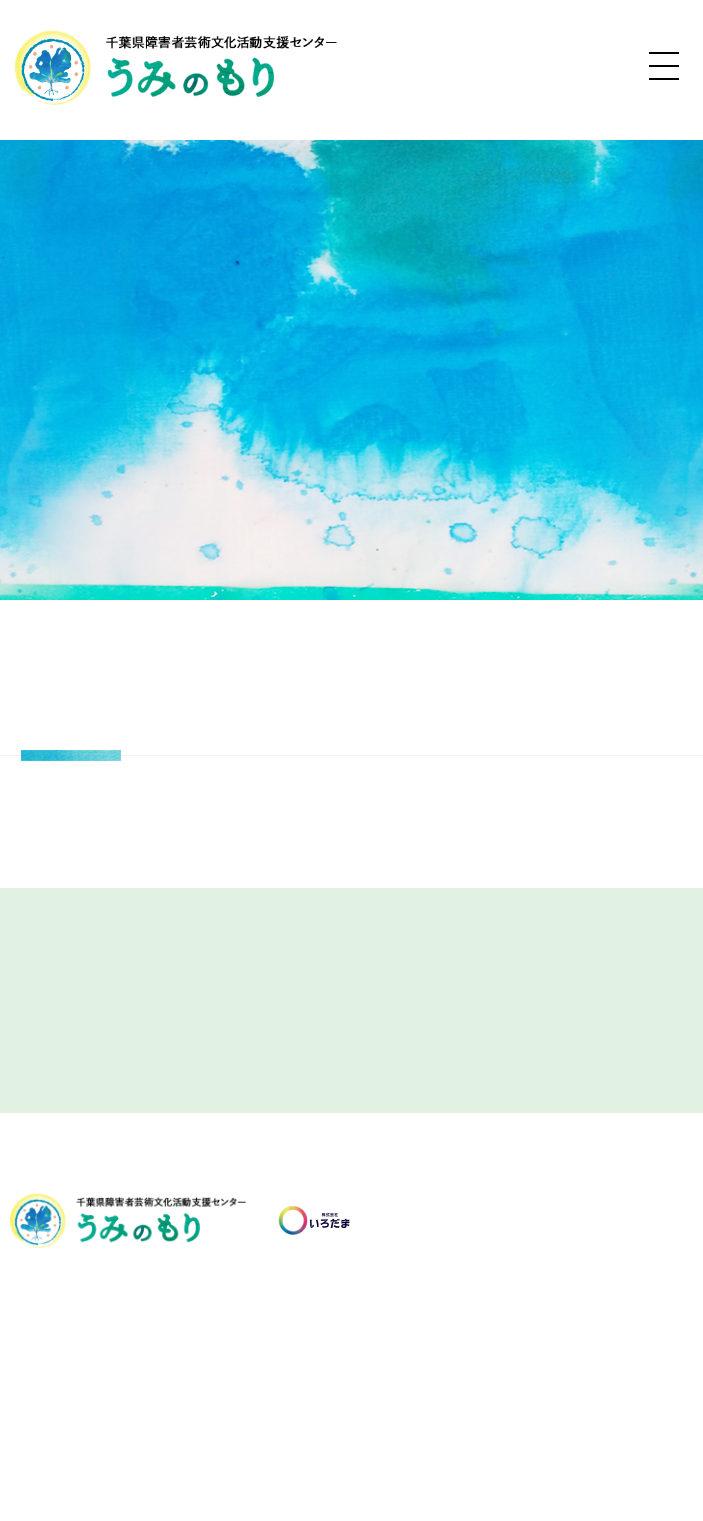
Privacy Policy (518, 1463)
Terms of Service (618, 1463)
